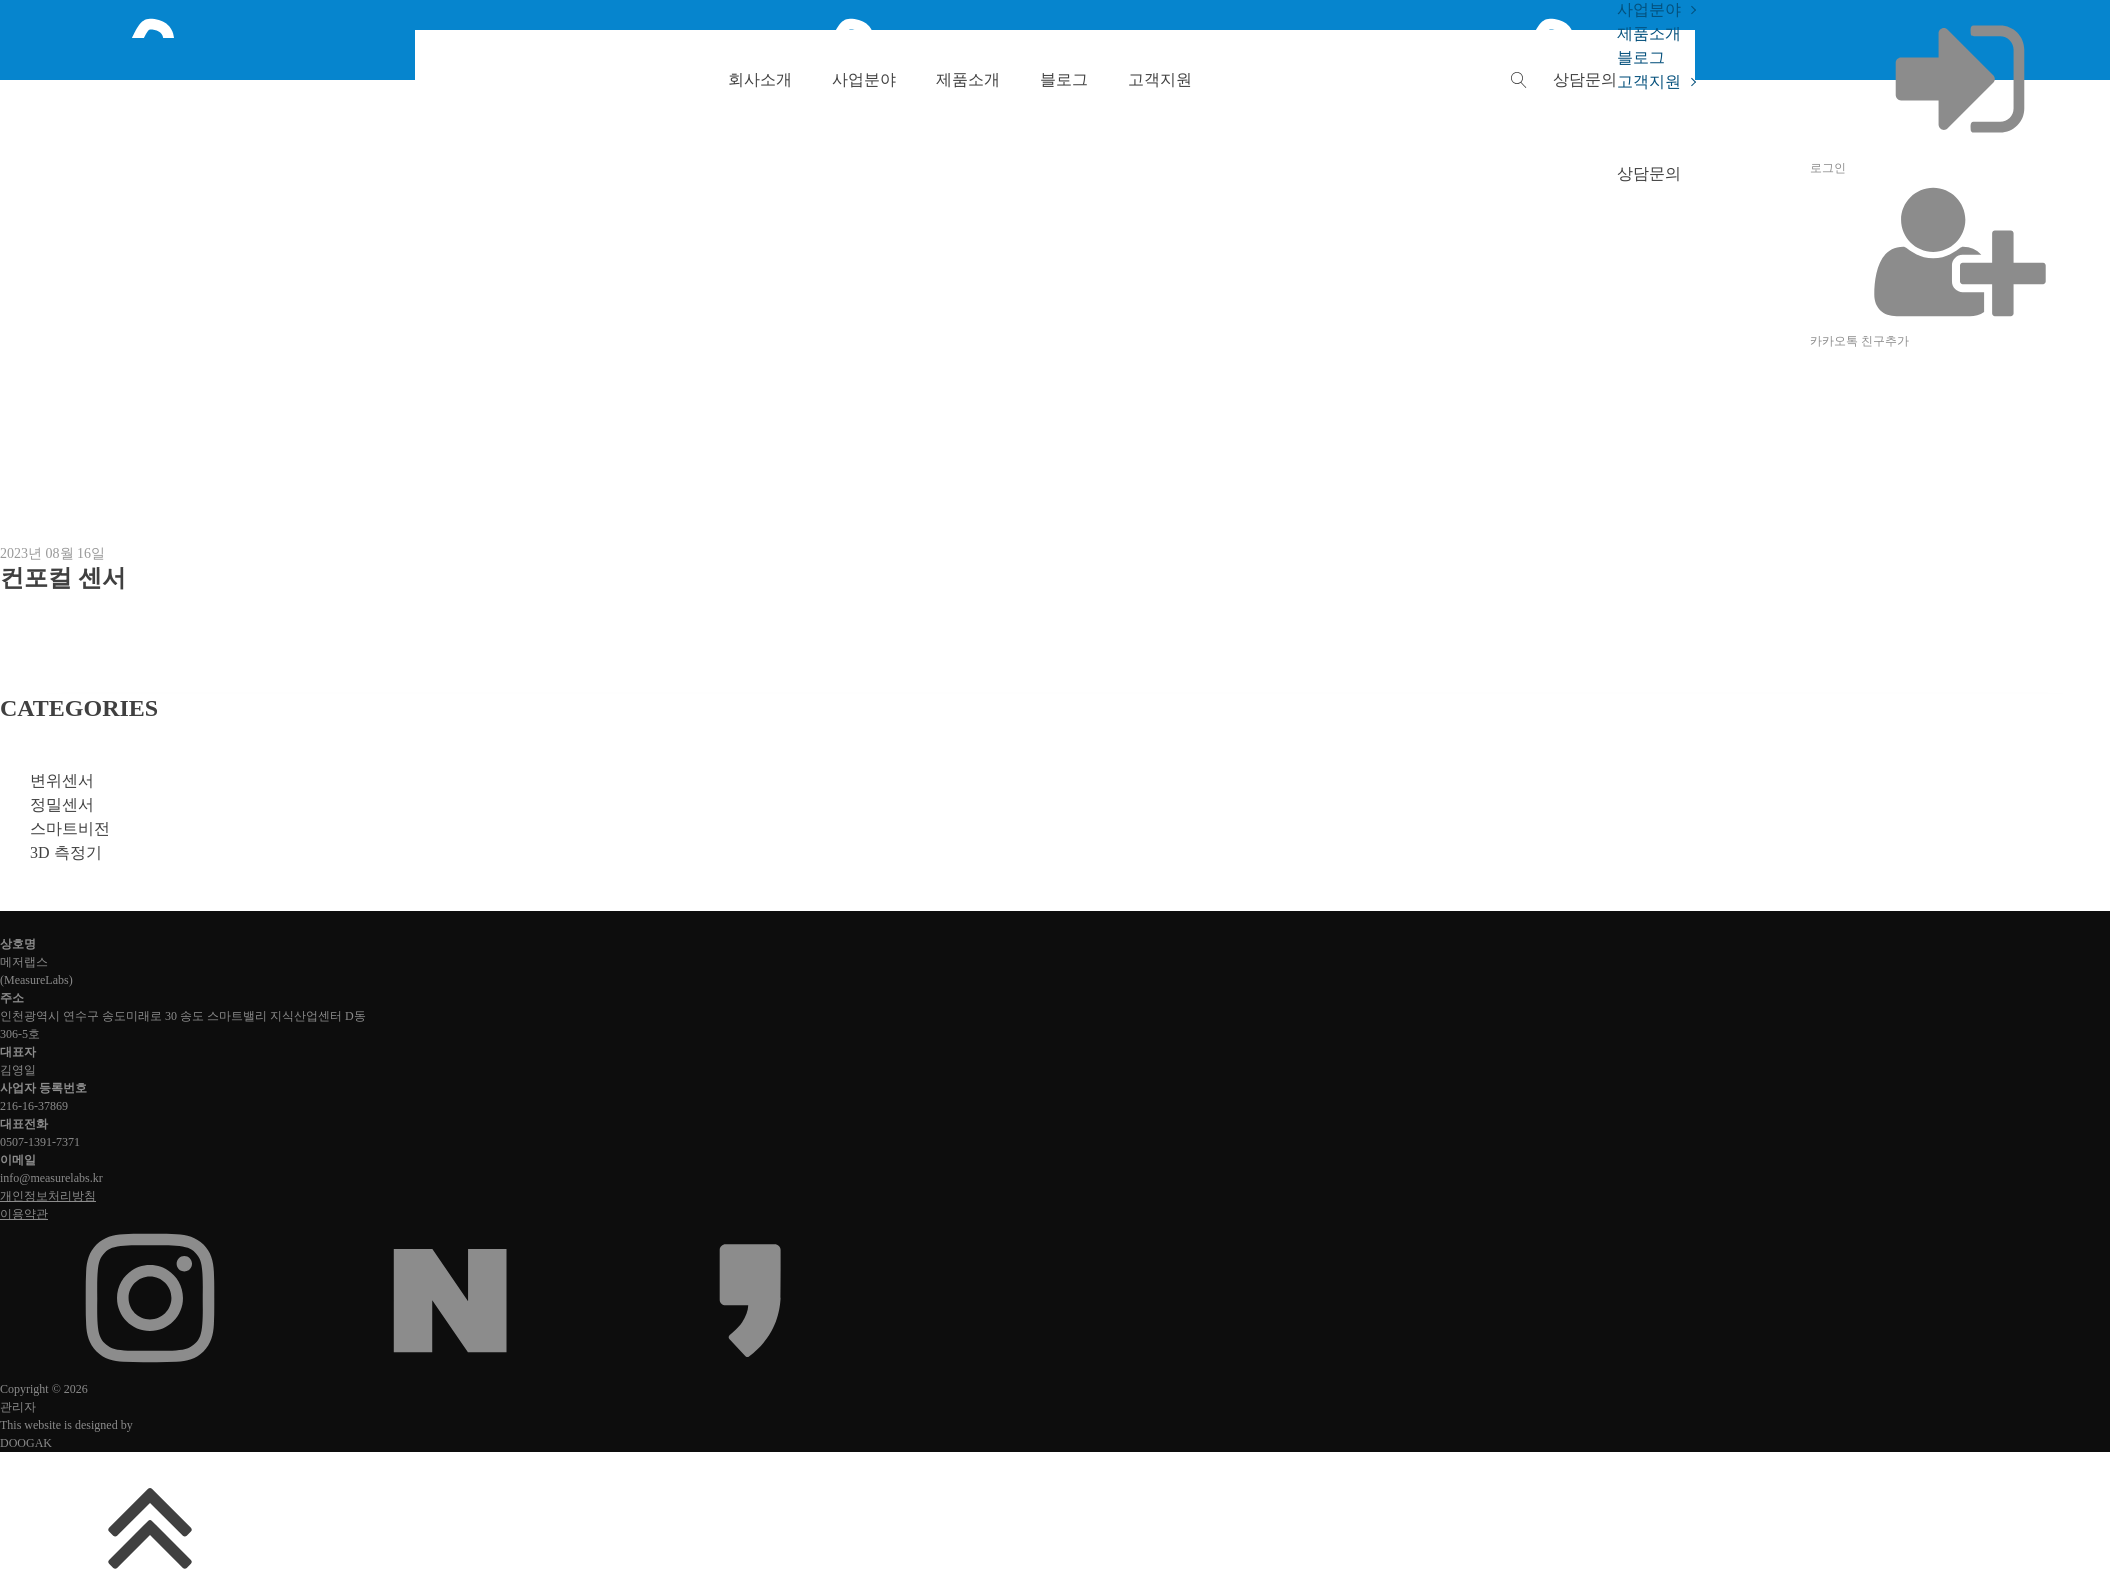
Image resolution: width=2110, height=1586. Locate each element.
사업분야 (864, 79)
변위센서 (62, 780)
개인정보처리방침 (48, 1196)
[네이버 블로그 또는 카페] (450, 1367)
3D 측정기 (66, 852)
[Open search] (1519, 80)
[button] (1585, 79)
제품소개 (968, 79)
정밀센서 (62, 804)
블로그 (1064, 79)
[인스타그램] (150, 1367)
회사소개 (760, 79)
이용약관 (24, 1214)
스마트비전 (70, 828)
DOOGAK (26, 1443)
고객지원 (1160, 79)
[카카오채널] (750, 1367)
